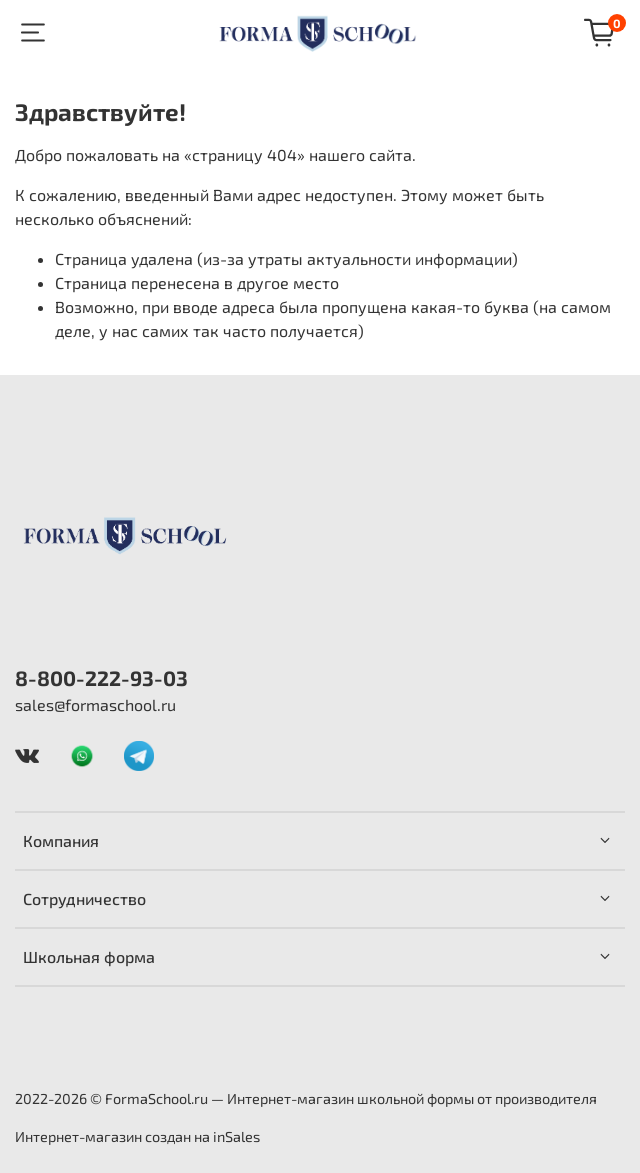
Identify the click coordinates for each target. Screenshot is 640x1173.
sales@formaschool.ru (95, 704)
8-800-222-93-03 (101, 677)
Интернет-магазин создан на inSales (137, 1136)
